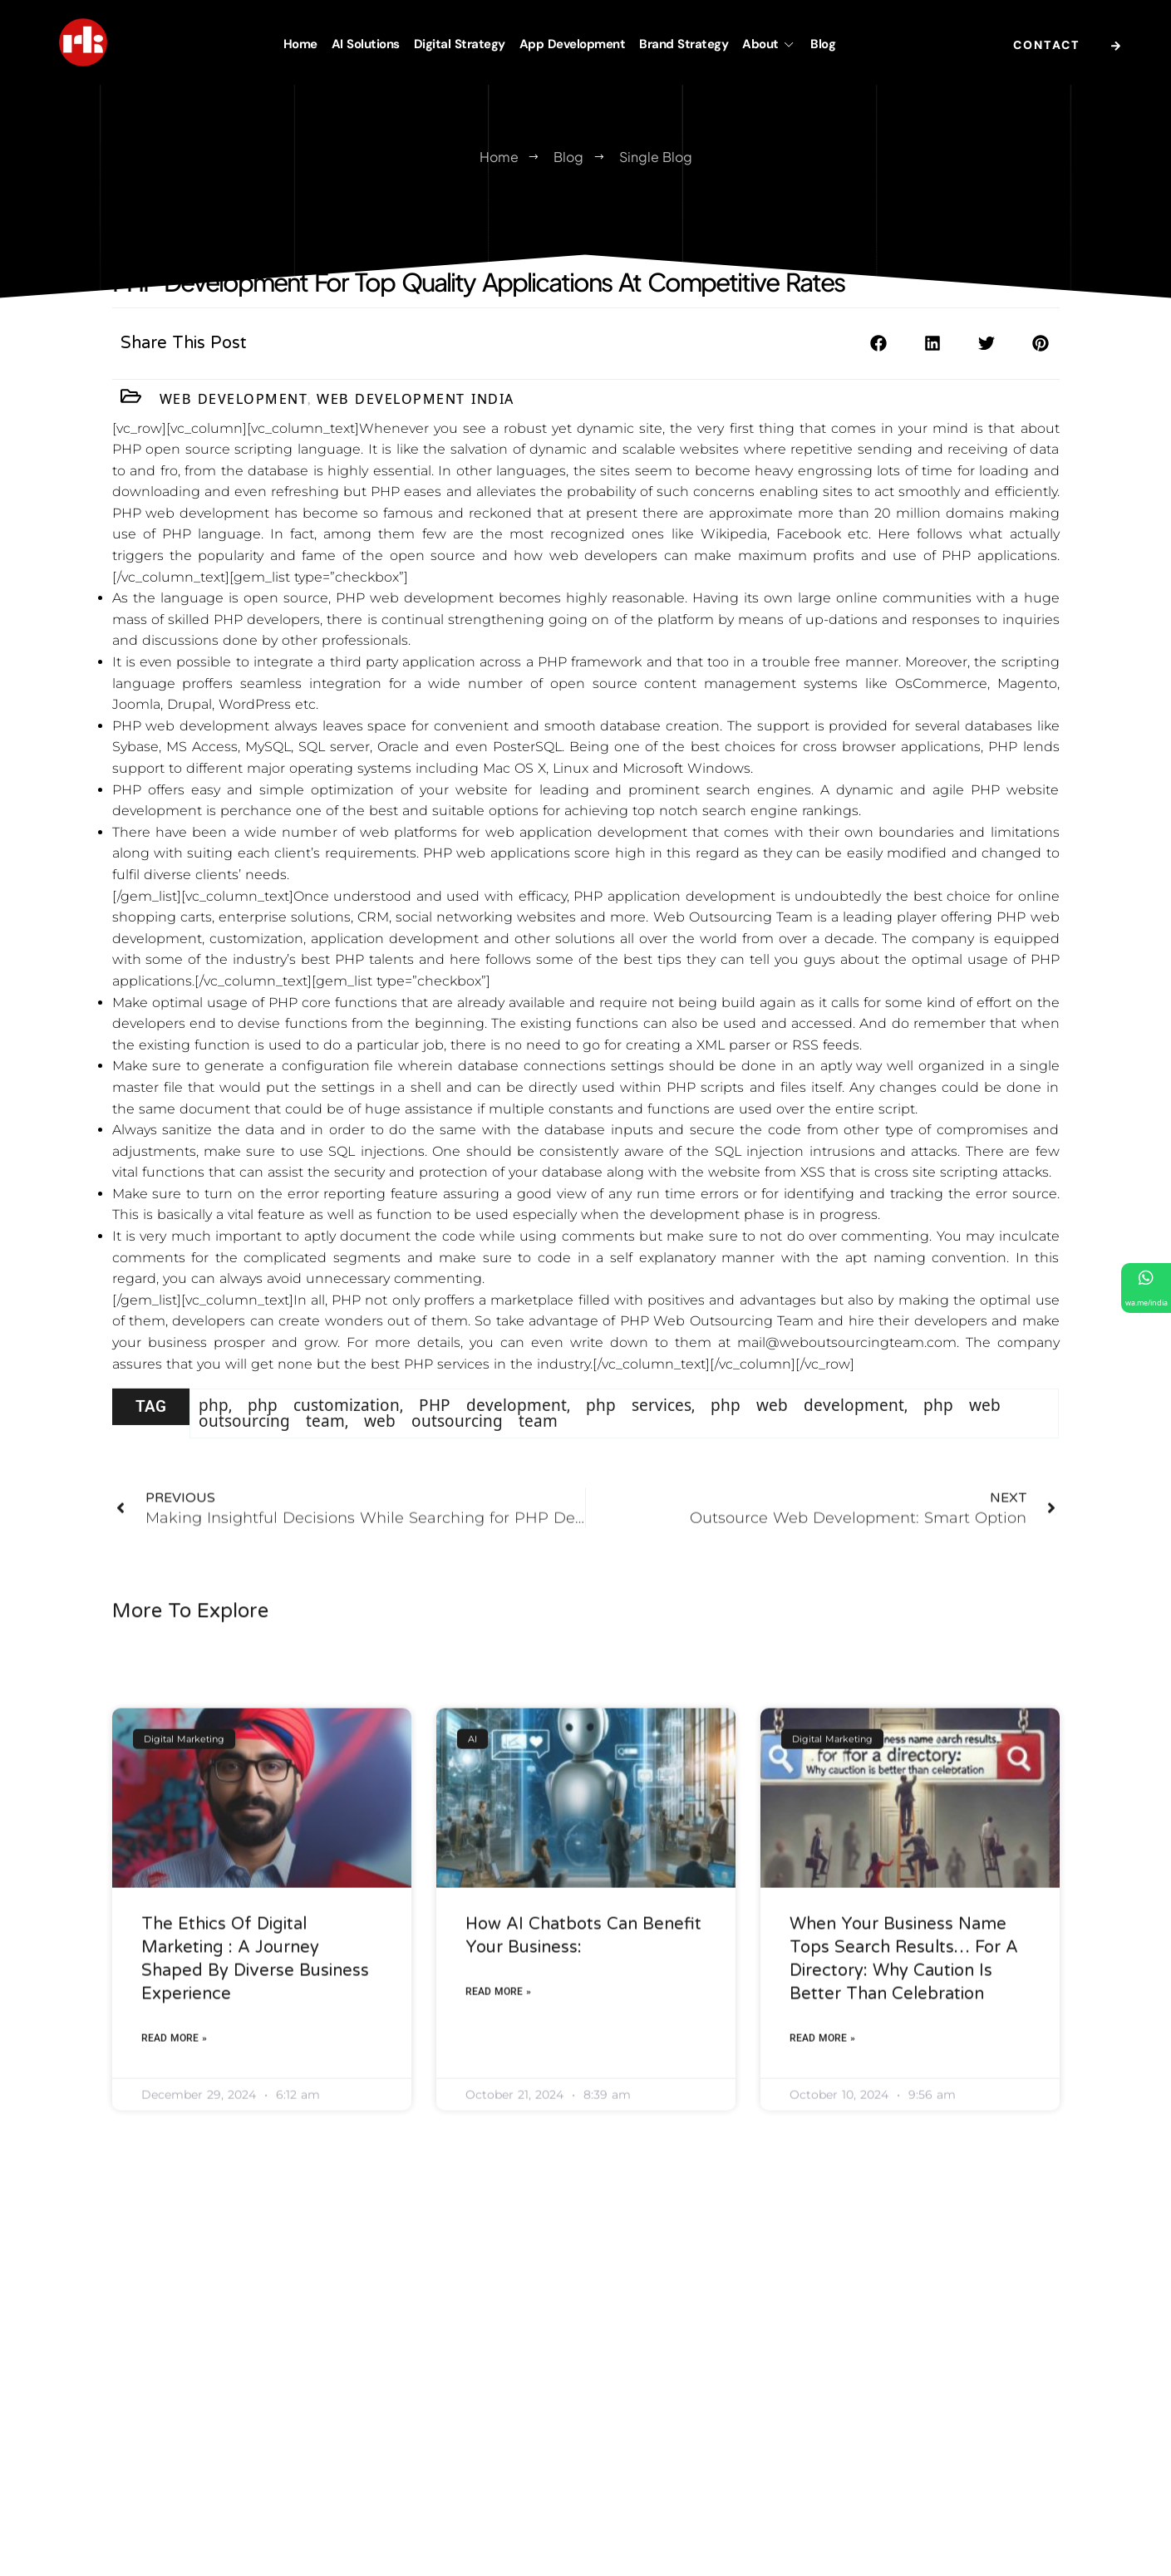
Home (300, 44)
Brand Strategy (683, 44)
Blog (822, 44)
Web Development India (415, 403)
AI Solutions (366, 44)
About (769, 44)
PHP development (493, 1430)
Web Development (234, 403)
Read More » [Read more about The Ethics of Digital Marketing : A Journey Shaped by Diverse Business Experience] (174, 2218)
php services (638, 1430)
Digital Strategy (459, 44)
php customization (324, 1430)
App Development (572, 44)
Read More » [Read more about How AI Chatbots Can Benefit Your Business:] (498, 2171)
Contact (1071, 46)
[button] (879, 352)
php (214, 1430)
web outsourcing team (461, 1446)
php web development (807, 1430)
